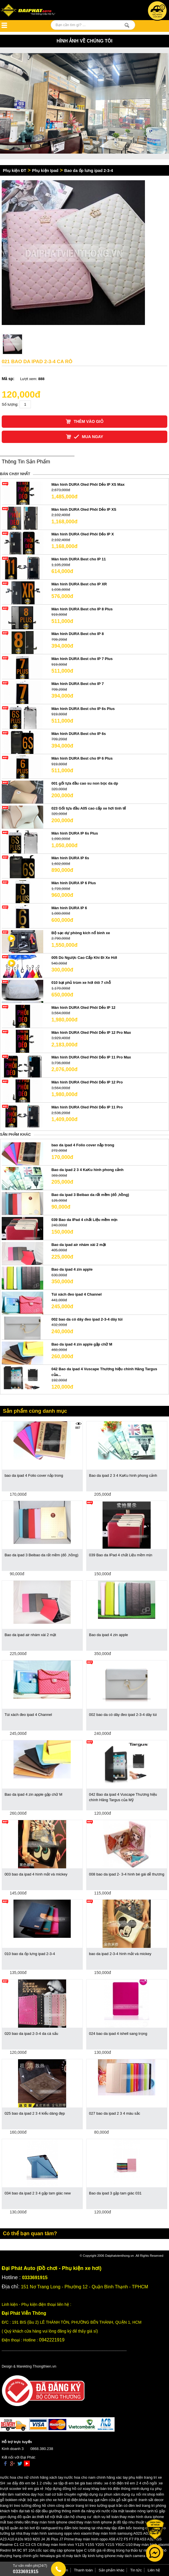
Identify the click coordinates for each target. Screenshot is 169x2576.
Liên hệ (154, 2570)
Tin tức (136, 2570)
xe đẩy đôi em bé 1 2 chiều (29, 2483)
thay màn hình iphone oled (53, 2522)
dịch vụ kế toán (106, 2517)
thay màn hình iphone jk (96, 2522)
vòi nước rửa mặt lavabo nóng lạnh (125, 2511)
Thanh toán (83, 2570)
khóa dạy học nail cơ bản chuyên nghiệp (54, 2494)
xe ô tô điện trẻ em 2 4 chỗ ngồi (130, 2483)
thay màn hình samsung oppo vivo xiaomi (57, 2533)
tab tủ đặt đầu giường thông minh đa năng (60, 2511)
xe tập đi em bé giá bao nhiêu (78, 2483)
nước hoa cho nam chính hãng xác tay (96, 2477)
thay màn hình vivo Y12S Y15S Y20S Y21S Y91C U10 (87, 2544)
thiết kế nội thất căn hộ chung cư (64, 2517)
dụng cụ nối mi (133, 2494)
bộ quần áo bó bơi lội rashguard (31, 2528)
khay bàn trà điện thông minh (115, 2488)
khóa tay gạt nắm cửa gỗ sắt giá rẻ (108, 2500)
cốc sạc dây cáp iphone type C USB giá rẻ (71, 2550)
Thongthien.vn (44, 2366)
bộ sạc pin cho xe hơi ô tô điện (52, 2500)
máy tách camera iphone (137, 2556)
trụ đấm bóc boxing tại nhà (81, 2528)
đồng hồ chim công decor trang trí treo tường (69, 2505)
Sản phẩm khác (111, 2570)
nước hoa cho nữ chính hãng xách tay (31, 2477)
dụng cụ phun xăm (105, 2494)
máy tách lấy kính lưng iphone (91, 2556)
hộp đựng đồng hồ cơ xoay (68, 2488)
